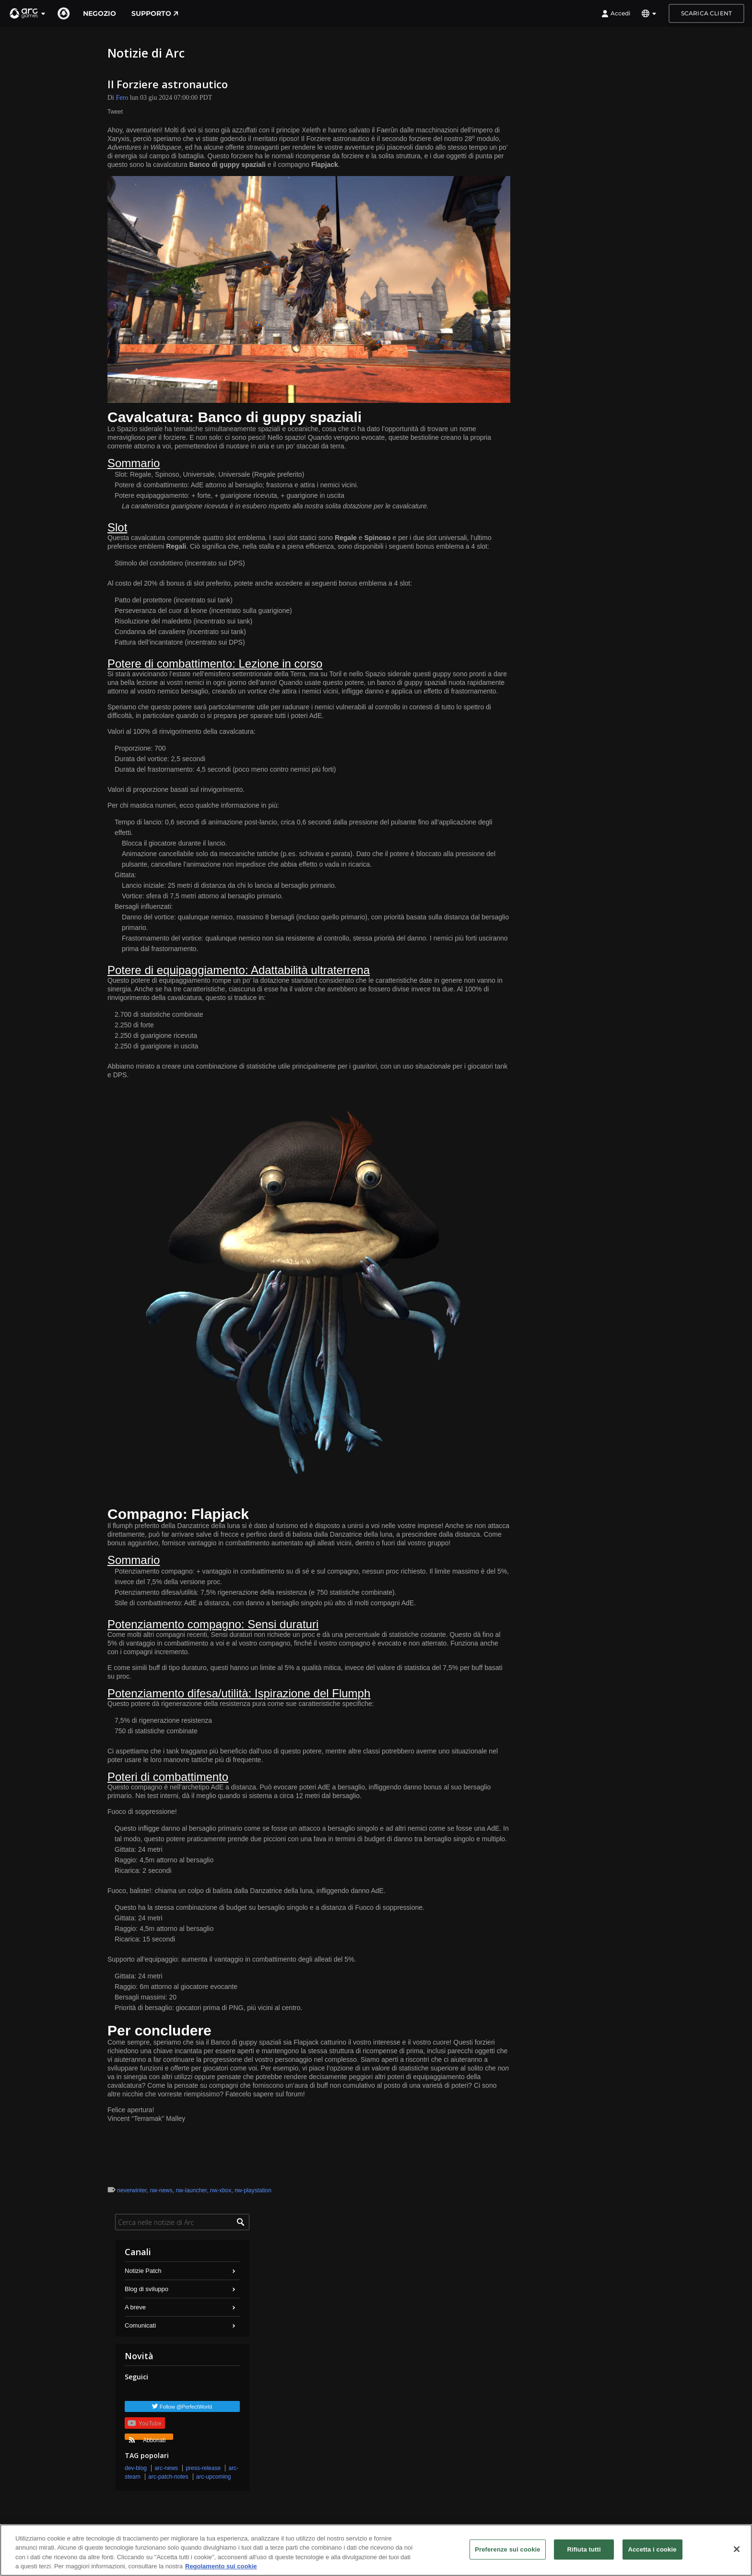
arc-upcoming (213, 2476)
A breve (135, 2307)
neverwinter (131, 2190)
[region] (376, 2550)
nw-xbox (221, 2190)
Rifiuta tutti (583, 2549)
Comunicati (140, 2325)
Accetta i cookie (652, 2549)
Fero (122, 97)
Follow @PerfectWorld (186, 2407)
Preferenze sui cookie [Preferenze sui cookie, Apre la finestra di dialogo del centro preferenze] (507, 2549)
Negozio (99, 13)
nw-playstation (253, 2190)
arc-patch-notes (168, 2476)
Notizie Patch (143, 2270)
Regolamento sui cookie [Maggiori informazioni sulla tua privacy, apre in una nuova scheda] (221, 2566)
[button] (28, 13)
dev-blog (136, 2468)
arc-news (166, 2468)
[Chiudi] (736, 2549)
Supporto (154, 13)
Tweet (115, 111)
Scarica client (706, 13)
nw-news (161, 2190)
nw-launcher (191, 2190)
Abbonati (147, 2438)
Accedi (615, 13)
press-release (203, 2468)
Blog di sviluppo (146, 2289)
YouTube (144, 2423)
